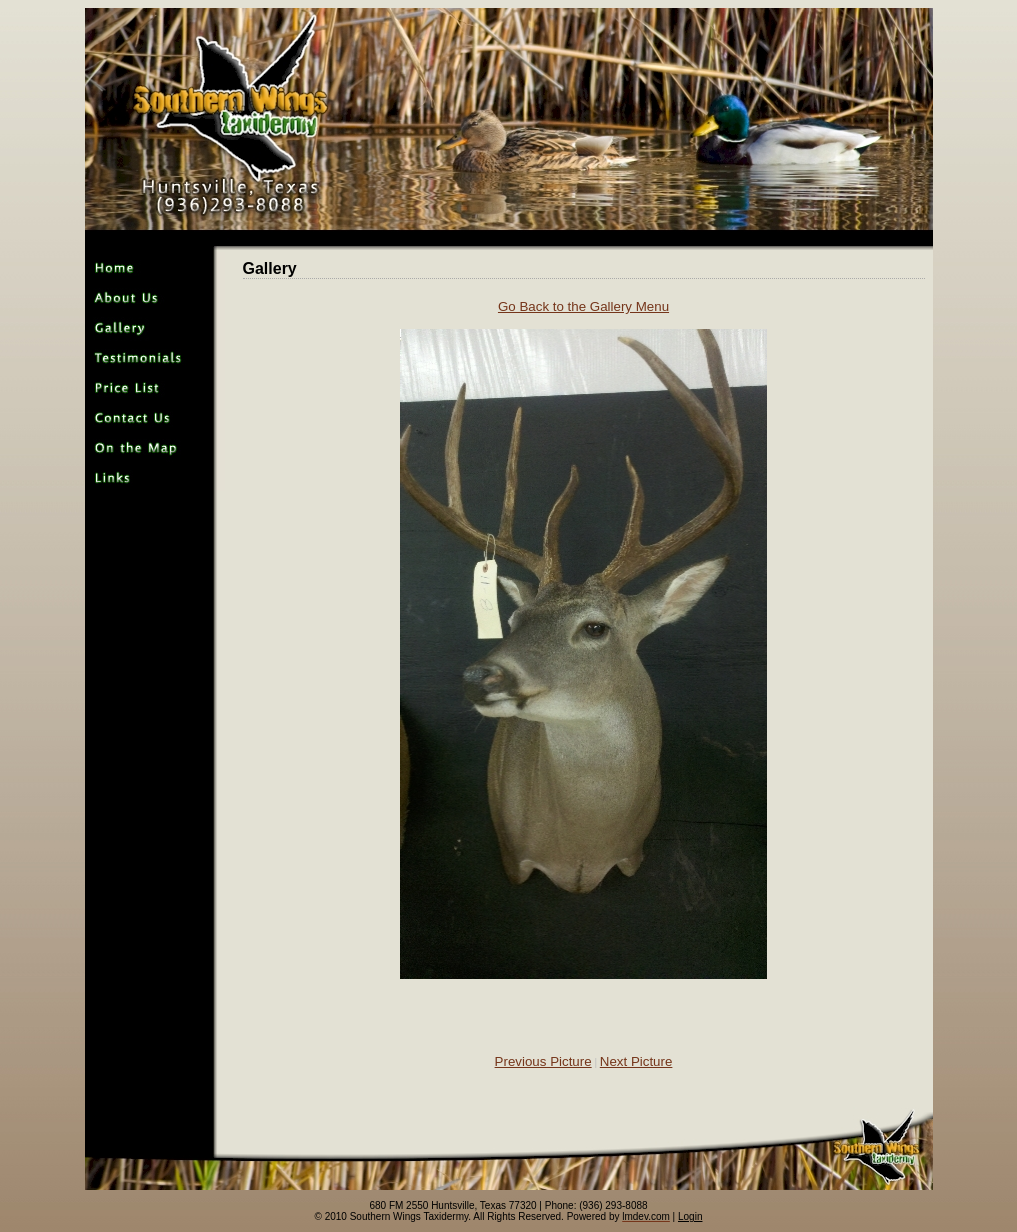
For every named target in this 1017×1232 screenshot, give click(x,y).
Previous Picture (543, 1061)
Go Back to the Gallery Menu (583, 306)
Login (690, 1216)
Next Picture (636, 1061)
